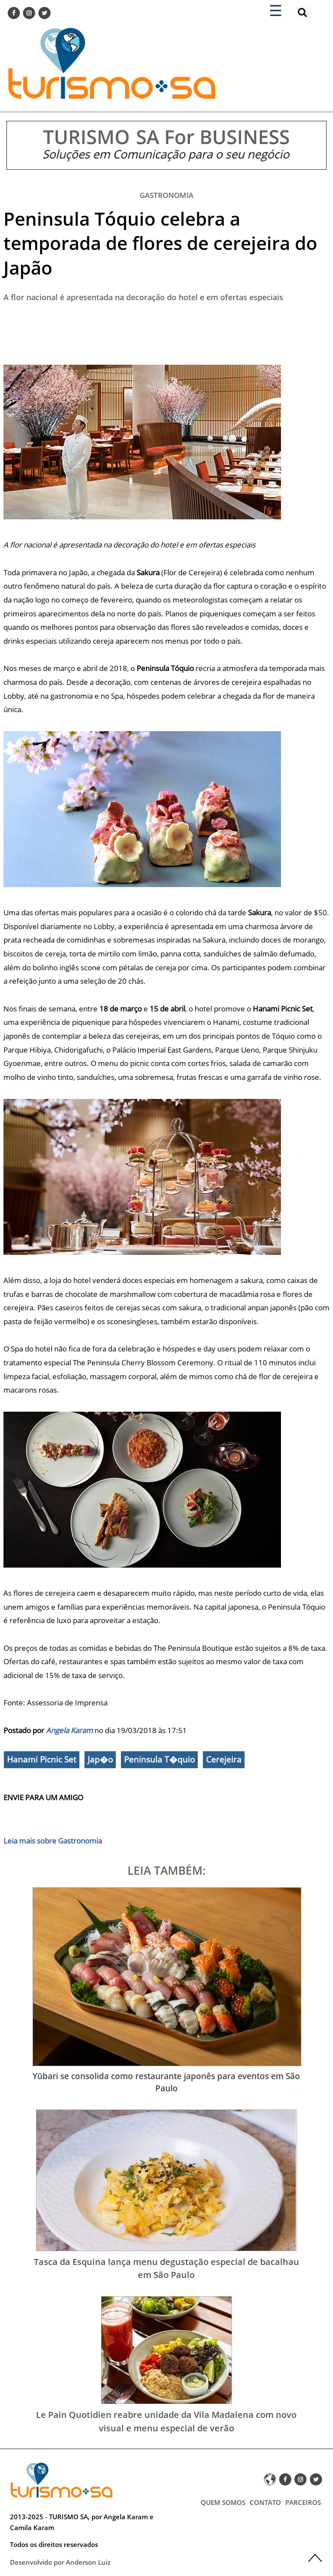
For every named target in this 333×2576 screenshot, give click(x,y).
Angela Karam (69, 1730)
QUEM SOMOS (223, 2502)
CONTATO (265, 2502)
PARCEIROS (303, 2502)
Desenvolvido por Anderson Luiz (60, 2562)
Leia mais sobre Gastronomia (52, 1841)
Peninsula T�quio (159, 1759)
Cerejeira (224, 1759)
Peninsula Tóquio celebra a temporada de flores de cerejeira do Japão (160, 243)
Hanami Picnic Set (41, 1759)
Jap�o (100, 1759)
